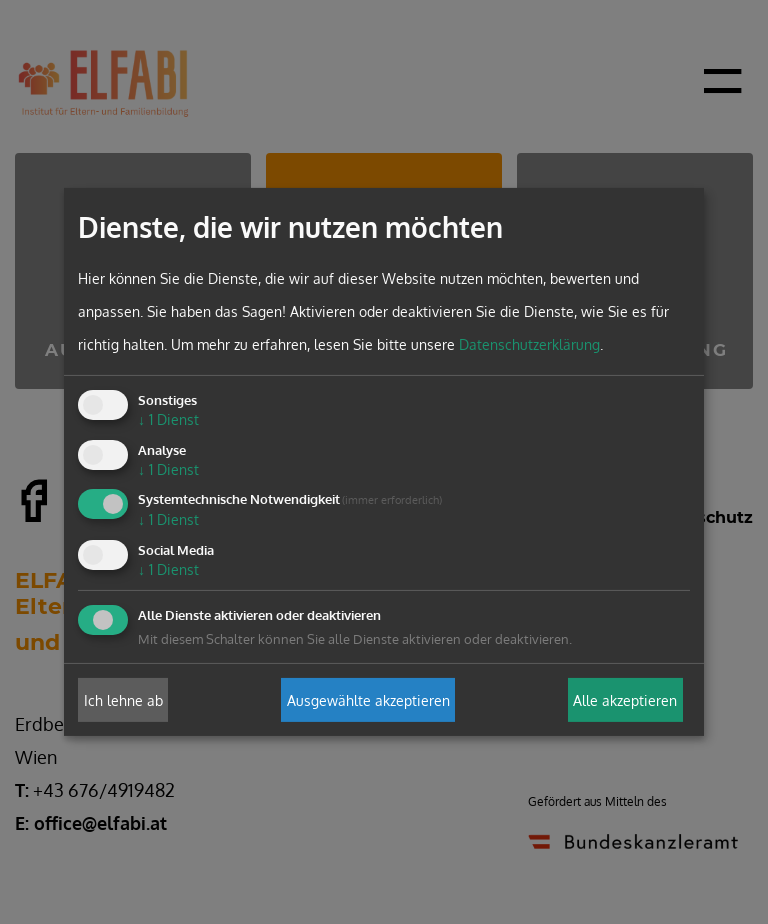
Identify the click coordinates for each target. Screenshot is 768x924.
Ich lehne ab (123, 699)
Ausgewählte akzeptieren (368, 699)
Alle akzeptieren (625, 699)
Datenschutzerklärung (529, 344)
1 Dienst (168, 419)
